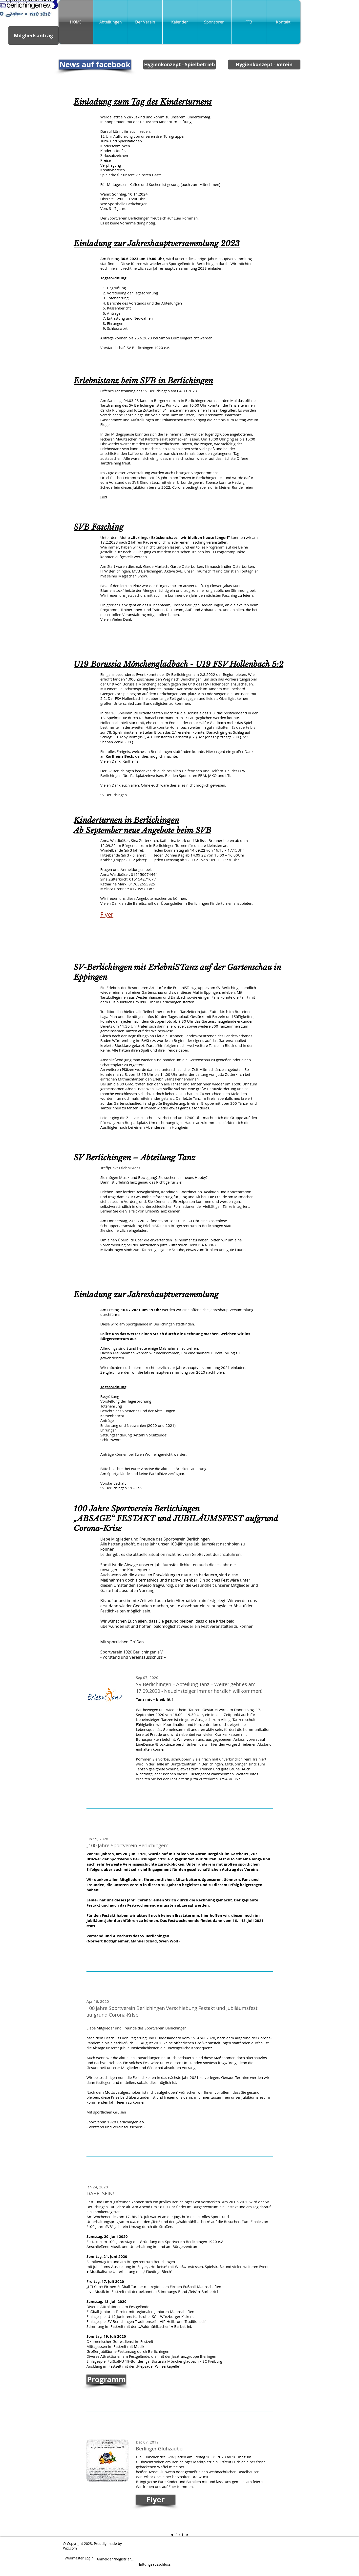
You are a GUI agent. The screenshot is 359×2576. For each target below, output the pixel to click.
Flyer (106, 914)
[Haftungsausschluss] (154, 2564)
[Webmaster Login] (79, 2558)
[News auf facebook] (95, 64)
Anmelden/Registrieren (116, 2559)
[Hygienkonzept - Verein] (264, 64)
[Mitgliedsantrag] (33, 35)
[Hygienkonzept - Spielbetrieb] (179, 64)
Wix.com (70, 2548)
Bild (103, 496)
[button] (106, 2379)
